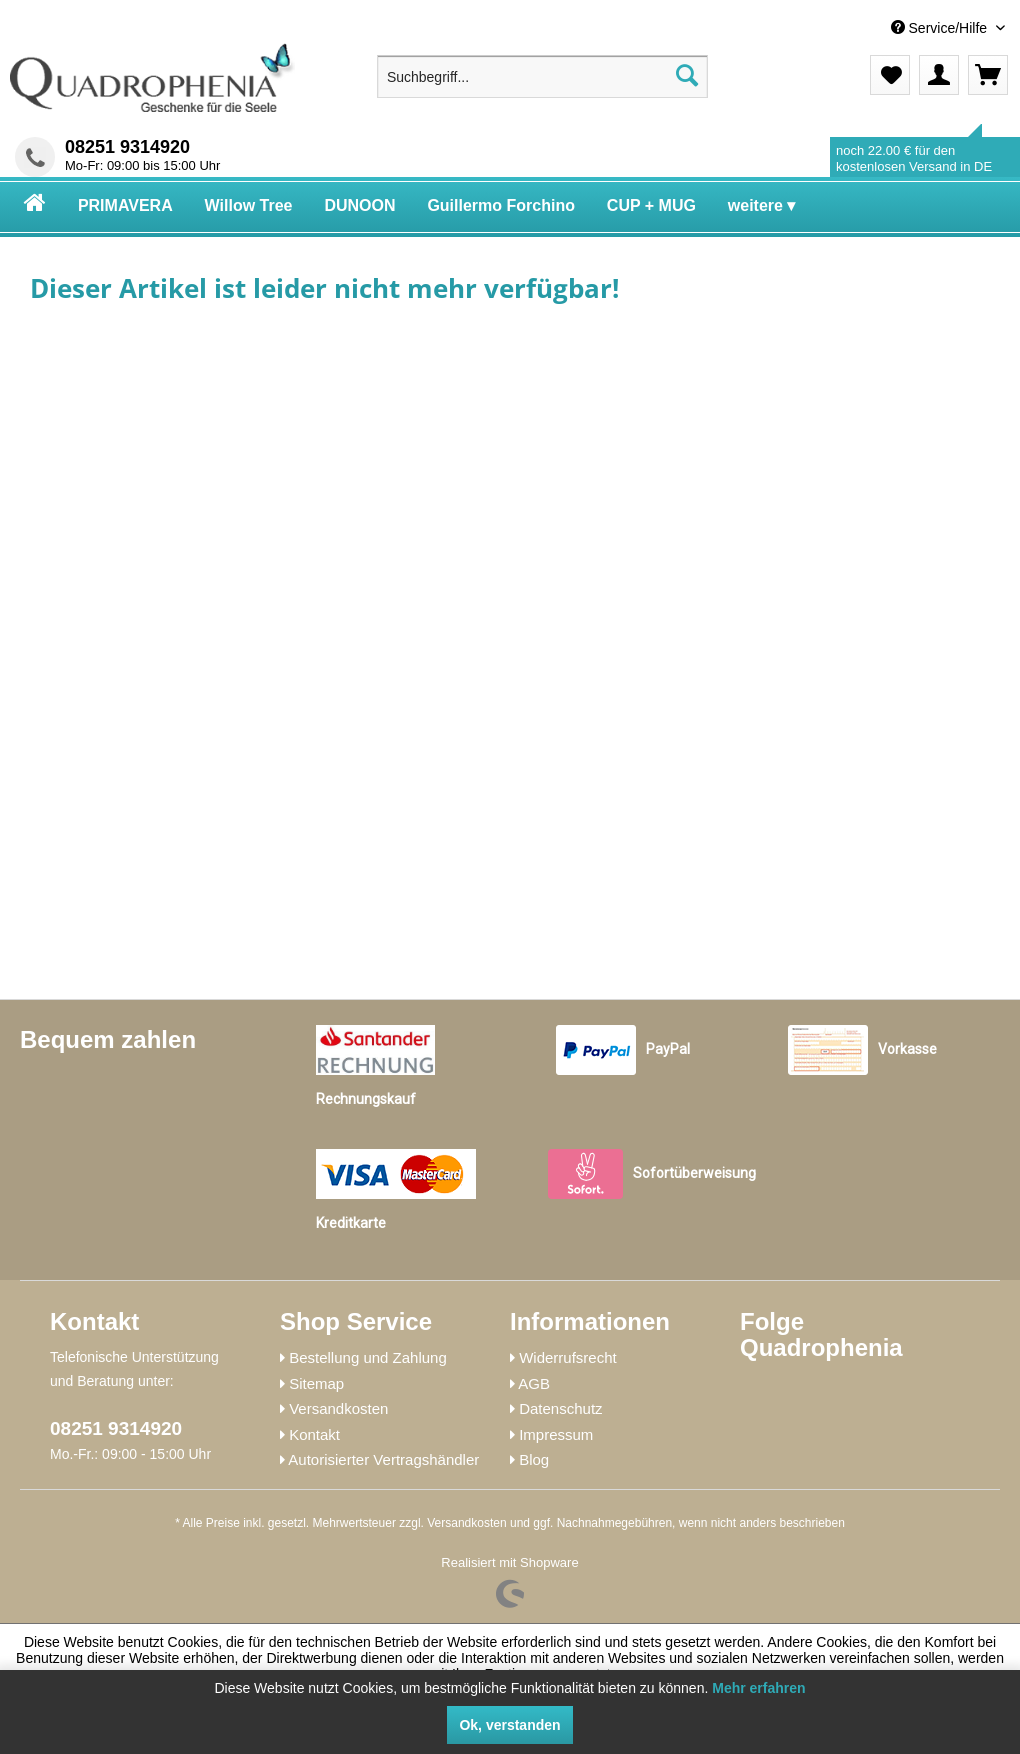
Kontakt (314, 1434)
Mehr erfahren (758, 1688)
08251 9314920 (127, 147)
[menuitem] (861, 28)
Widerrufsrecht (568, 1357)
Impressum (556, 1434)
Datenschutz (560, 1408)
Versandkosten (338, 1408)
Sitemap (316, 1383)
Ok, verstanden (509, 1725)
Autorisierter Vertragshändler (383, 1459)
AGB (534, 1383)
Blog (534, 1459)
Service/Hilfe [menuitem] (941, 28)
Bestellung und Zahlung (368, 1357)
